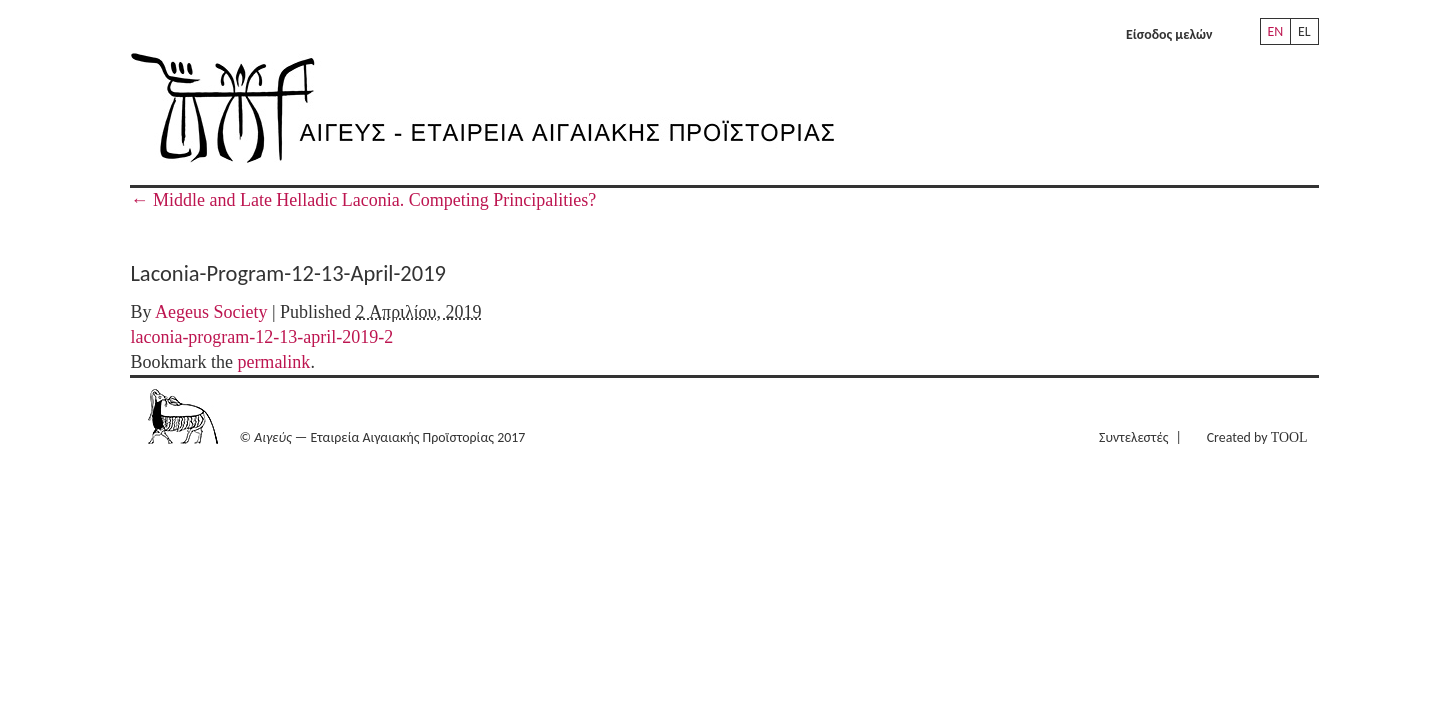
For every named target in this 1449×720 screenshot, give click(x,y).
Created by (1257, 437)
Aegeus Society (211, 312)
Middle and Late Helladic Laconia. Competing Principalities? (363, 200)
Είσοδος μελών (1169, 34)
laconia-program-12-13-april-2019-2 (261, 337)
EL (1304, 31)
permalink (273, 362)
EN (1276, 31)
